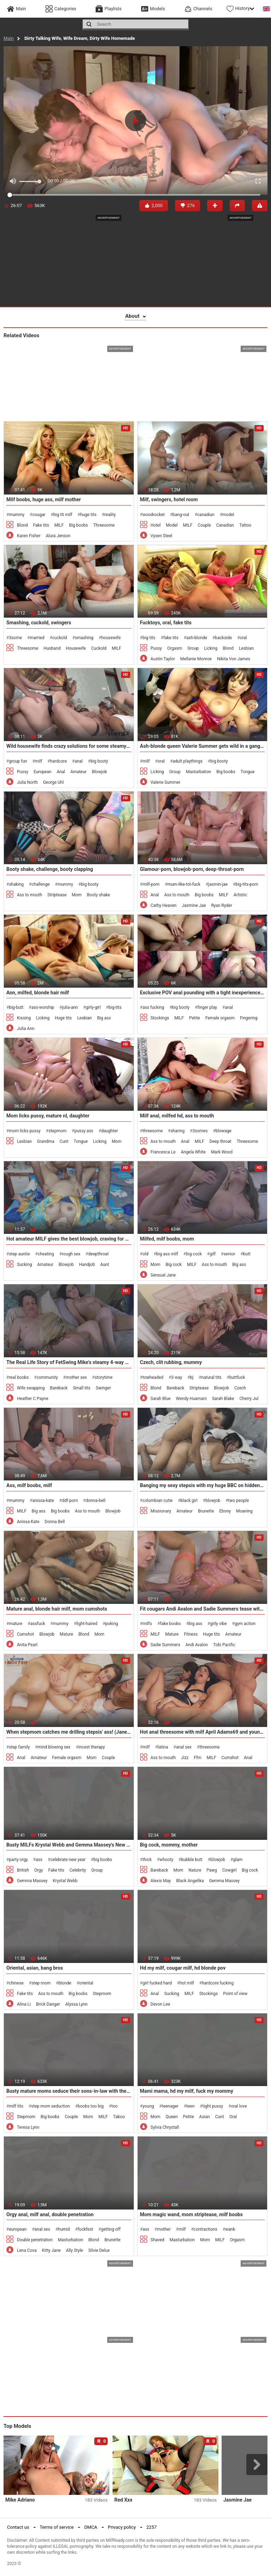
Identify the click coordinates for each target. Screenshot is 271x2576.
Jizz (184, 1757)
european (17, 2229)
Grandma (45, 1141)
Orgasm (174, 648)
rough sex (71, 1253)
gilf (213, 1253)
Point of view (235, 1993)
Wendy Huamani (191, 1398)
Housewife (76, 648)
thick (147, 1859)
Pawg (211, 1870)
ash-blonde (196, 637)
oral (243, 637)
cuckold (59, 637)
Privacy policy (122, 2527)
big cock (194, 1253)
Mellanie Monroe (196, 658)
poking (111, 1623)
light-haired (86, 1623)
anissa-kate (43, 1500)
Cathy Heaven (164, 905)
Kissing (24, 1018)
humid (64, 2229)
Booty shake (98, 894)
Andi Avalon (197, 1644)
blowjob (212, 1500)
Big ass (104, 1018)
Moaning (244, 1511)
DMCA (90, 2527)
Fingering (249, 1018)
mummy (16, 514)
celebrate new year (68, 1859)
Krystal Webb (65, 1880)
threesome (153, 1130)
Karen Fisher (29, 535)
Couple (204, 525)
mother (163, 2229)
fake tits (171, 637)
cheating (46, 1253)
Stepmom (102, 1993)
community (47, 1377)
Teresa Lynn (28, 2127)
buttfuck (237, 1377)
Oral (233, 2116)
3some (15, 637)
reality (110, 514)
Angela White (193, 1152)
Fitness (191, 1634)
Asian (204, 2116)
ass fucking (153, 1007)
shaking (16, 884)
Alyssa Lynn (76, 2004)
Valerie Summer (166, 782)
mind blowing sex (54, 1747)
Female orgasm (220, 1018)
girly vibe (218, 1623)
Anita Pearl (27, 1644)
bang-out (181, 514)
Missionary (161, 1511)
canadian (206, 514)
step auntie (19, 1253)
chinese (16, 1983)
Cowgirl (229, 1870)
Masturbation (198, 771)
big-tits (115, 1007)
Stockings (160, 1018)
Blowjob (99, 771)
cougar (39, 514)
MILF (59, 525)
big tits (149, 637)
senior (229, 1253)
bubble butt (191, 1859)
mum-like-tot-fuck (183, 884)
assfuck (37, 1623)
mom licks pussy (25, 1130)
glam (237, 1859)
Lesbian (246, 648)
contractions (205, 2229)
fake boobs (170, 1623)
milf (38, 761)
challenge (40, 884)
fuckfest (85, 2229)
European (42, 771)
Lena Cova (27, 2250)
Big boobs (78, 525)
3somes (200, 1130)
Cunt (64, 1141)
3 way (176, 1377)
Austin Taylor (163, 658)
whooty (166, 1859)
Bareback (58, 1388)
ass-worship (42, 1007)
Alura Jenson (58, 535)
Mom (77, 894)
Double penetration (35, 2239)
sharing (177, 1130)
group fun (18, 761)
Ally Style (74, 2250)
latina (163, 1747)
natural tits (211, 1377)
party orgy (18, 1859)
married (37, 637)
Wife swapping (30, 1388)
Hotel (156, 525)
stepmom (57, 1130)
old (146, 1253)
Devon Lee (160, 2004)
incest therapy (91, 1747)
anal (79, 761)
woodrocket (154, 514)
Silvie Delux (99, 2250)
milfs (147, 1623)
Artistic (240, 894)
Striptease (56, 894)
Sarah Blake (223, 1398)
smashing (84, 637)
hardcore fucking (218, 1983)
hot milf (187, 1983)
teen (190, 2106)
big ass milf (167, 1253)
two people (238, 1500)
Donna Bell (55, 1521)
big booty (99, 761)
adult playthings (188, 761)
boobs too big (90, 2106)
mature (15, 1623)
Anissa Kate (28, 1521)
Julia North (27, 782)
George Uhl (53, 782)
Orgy (38, 1870)
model (228, 514)
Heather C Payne (32, 1398)
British (23, 1870)
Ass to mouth (29, 894)
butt (247, 1253)
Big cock (173, 1264)
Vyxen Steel (162, 535)
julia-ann (70, 1007)
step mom (40, 1983)
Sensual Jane (163, 1275)
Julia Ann (26, 1028)
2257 (151, 2527)
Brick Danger (48, 2004)
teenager (170, 2106)
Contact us (18, 2527)
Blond (22, 525)
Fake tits (41, 525)
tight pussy (213, 2106)
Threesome (103, 525)
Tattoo (245, 525)
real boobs (19, 1377)
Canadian (225, 525)
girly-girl (93, 1007)
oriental (86, 1983)
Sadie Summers (165, 1644)
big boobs (103, 1859)
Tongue (248, 771)
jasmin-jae (218, 884)
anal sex (184, 1747)
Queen (171, 2116)
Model (171, 525)
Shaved (157, 2239)
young (148, 2106)
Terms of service (57, 2527)
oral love (239, 2106)
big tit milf (62, 514)
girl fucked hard (157, 1983)
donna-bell (96, 1500)
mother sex (76, 1377)
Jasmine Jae (194, 905)
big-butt (16, 1007)
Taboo (119, 2116)
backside (223, 637)
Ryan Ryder (221, 905)
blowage (223, 1130)
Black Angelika (190, 1880)
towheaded (153, 1377)
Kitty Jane (51, 2250)
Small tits (81, 1388)
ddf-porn (70, 1500)
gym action (245, 1623)
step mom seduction (50, 2106)
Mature (66, 1634)
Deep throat (220, 1141)
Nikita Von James (233, 658)
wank (230, 2229)
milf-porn (151, 884)
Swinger (103, 1388)
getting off (110, 2229)
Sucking (24, 1264)
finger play (207, 1007)
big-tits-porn (246, 884)
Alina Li (24, 2004)
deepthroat (98, 1253)
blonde (65, 1983)
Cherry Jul (249, 1398)
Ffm (197, 1757)
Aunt (104, 1264)
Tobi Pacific (224, 1644)
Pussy (156, 648)
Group (193, 648)
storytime (103, 1377)
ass (39, 1859)
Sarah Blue (161, 1398)
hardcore (58, 761)
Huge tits (63, 1018)
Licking (210, 648)
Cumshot (25, 1634)
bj (192, 1377)
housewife (111, 637)
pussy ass (83, 1130)
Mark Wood (222, 1152)
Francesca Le (163, 1152)
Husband (51, 648)
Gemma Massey (32, 1880)
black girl (189, 1500)
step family (19, 1747)
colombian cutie (158, 1500)
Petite (194, 1018)
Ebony (225, 1511)
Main (9, 38)
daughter (109, 1130)
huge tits (88, 514)
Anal (61, 771)
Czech (240, 1388)
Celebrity (78, 1870)
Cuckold (98, 648)
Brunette (206, 1511)
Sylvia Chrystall (165, 2127)
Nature (194, 1870)
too (115, 2106)
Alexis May (161, 1880)
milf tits (16, 2106)
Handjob (87, 1264)
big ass (195, 1623)
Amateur (79, 771)
